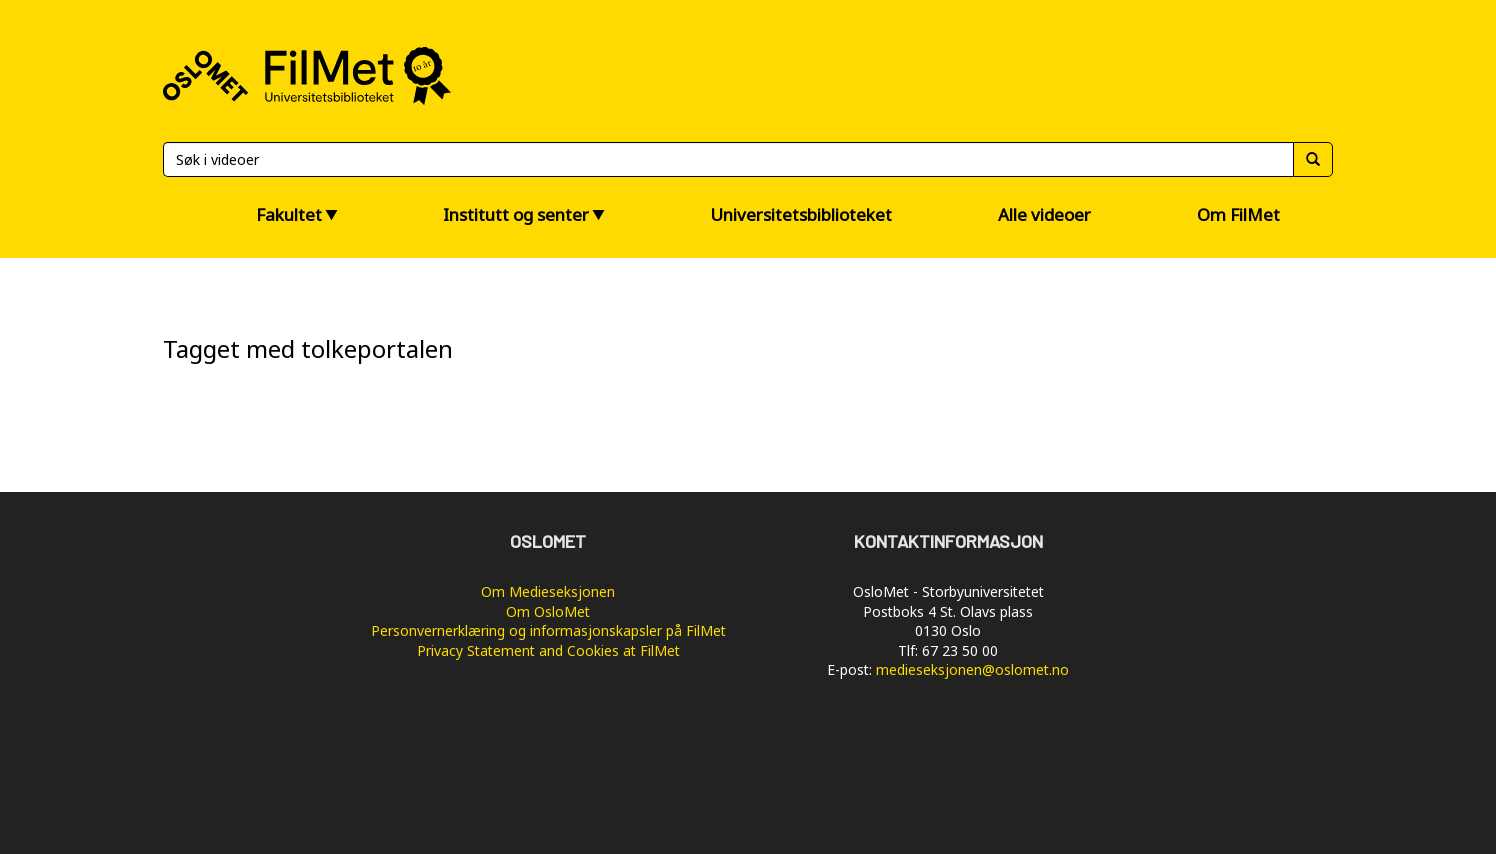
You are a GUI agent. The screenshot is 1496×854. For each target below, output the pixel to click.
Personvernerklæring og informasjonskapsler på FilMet (548, 630)
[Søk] (728, 159)
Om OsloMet (548, 611)
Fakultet (289, 214)
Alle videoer (1044, 214)
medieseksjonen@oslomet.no (972, 669)
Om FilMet (1238, 214)
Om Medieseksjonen (548, 591)
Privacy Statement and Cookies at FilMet (548, 650)
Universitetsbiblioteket (801, 214)
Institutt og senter (516, 214)
